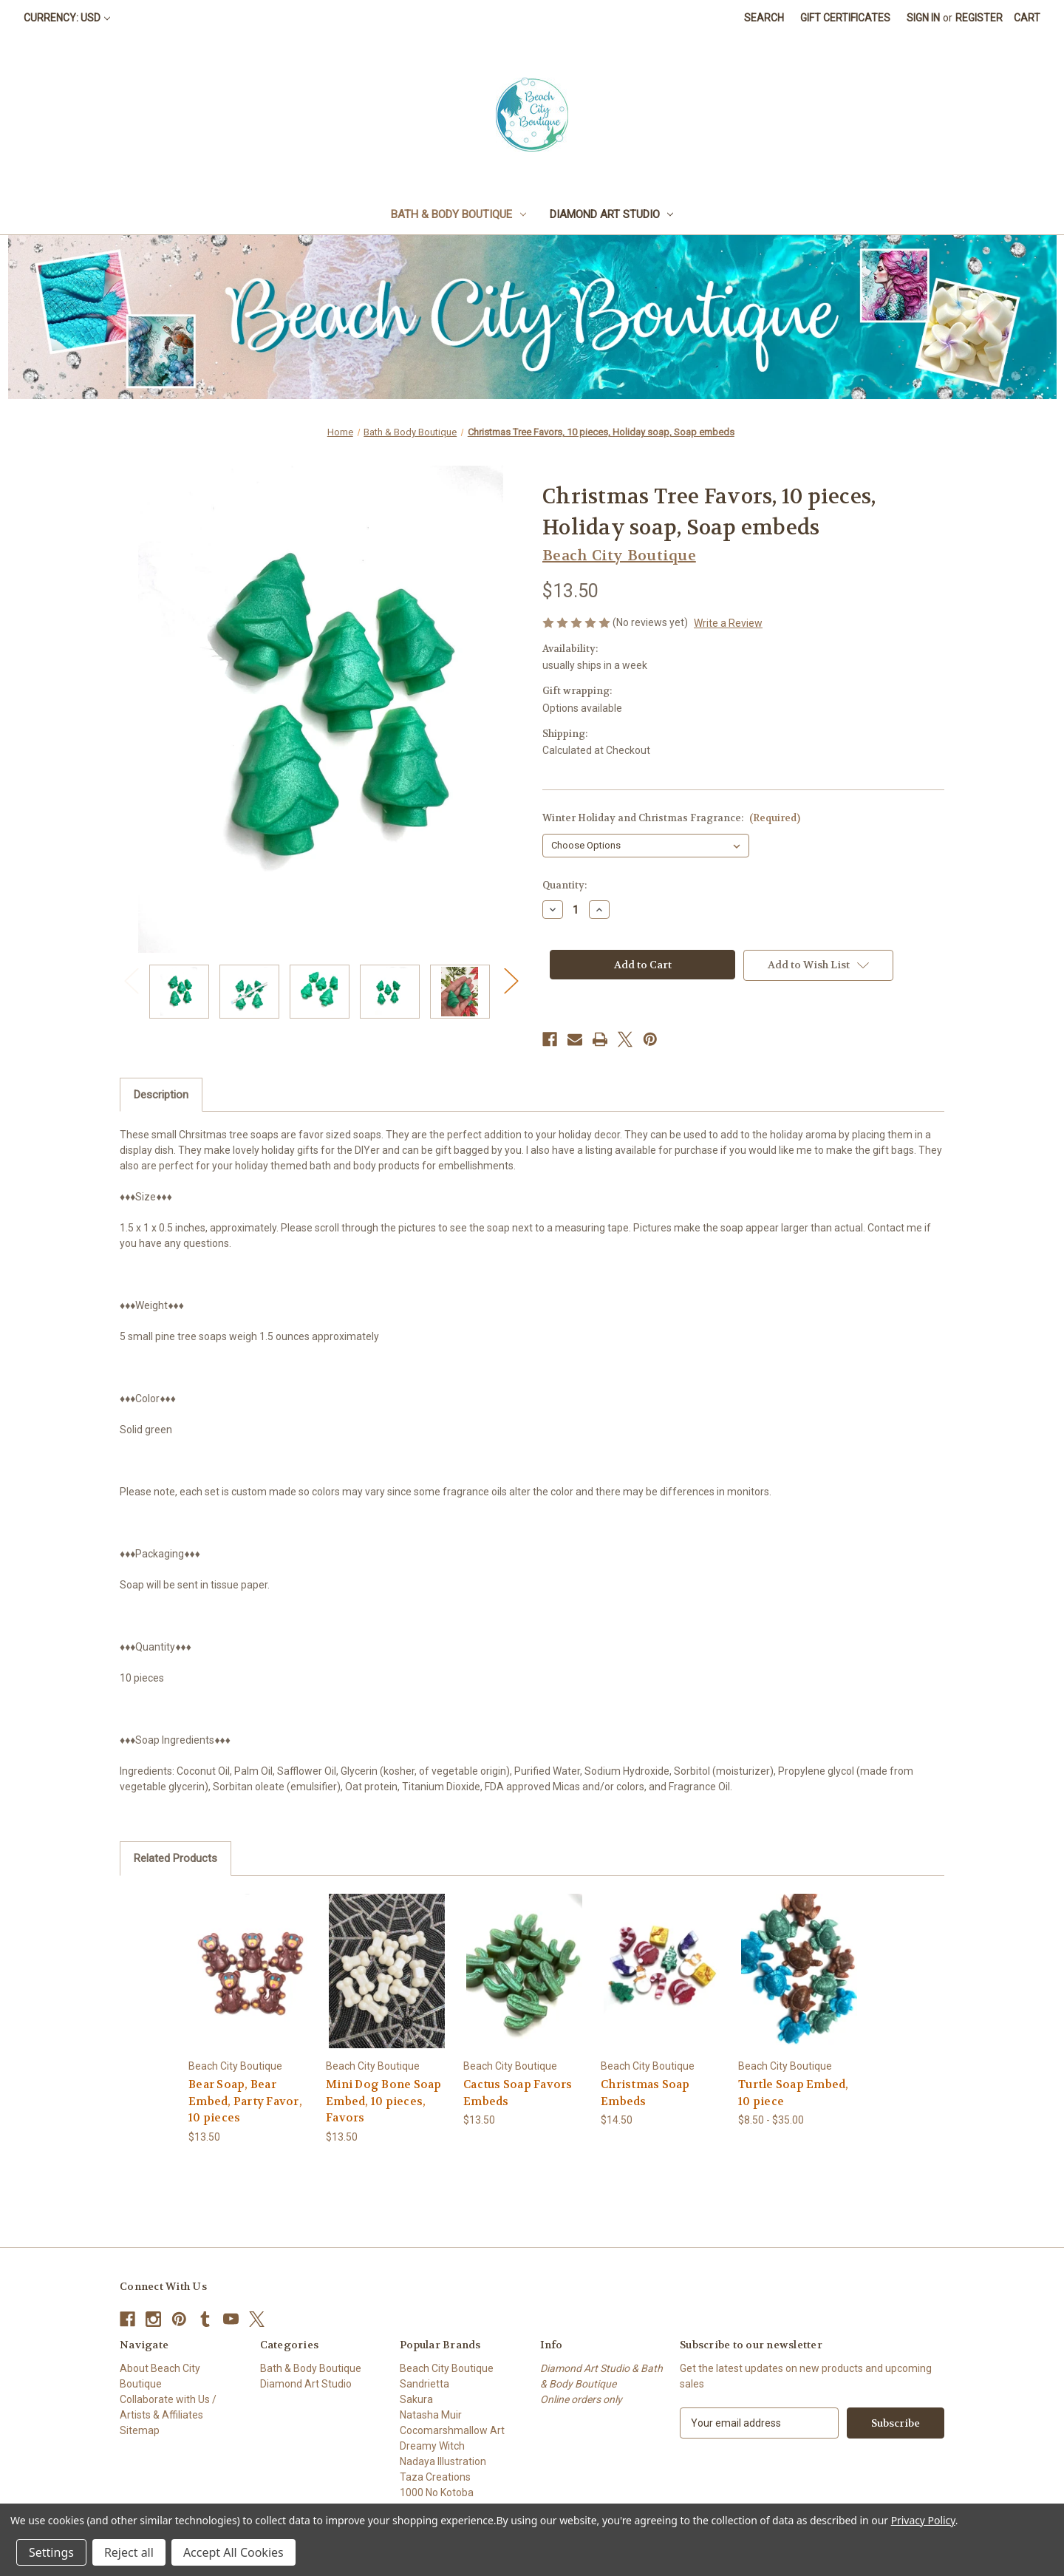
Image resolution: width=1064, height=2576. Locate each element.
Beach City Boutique (447, 2368)
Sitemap (140, 2430)
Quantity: (564, 885)
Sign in (923, 18)
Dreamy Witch (432, 2446)
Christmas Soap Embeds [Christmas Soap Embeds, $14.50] (645, 2093)
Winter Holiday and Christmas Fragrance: (671, 818)
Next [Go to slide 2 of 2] (510, 980)
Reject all (129, 2552)
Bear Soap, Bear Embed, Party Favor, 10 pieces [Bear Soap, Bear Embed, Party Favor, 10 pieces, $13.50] (245, 2101)
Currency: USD (67, 18)
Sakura (416, 2399)
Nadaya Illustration (443, 2461)
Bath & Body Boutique (458, 214)
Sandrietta (424, 2384)
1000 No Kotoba (437, 2492)
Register (979, 18)
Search (764, 18)
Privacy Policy (923, 2520)
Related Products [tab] (175, 1858)
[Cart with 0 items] (1027, 18)
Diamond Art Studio (612, 214)
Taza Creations (435, 2477)
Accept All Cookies (233, 2552)
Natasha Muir (431, 2415)
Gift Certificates (845, 18)
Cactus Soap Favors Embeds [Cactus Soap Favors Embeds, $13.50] (518, 2093)
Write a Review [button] (728, 623)
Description (161, 1094)
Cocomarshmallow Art (452, 2430)
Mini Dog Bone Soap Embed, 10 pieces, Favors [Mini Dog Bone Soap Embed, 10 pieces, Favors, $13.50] (384, 2101)
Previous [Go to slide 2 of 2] (131, 980)
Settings (51, 2552)
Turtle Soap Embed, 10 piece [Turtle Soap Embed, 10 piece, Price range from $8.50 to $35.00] (793, 2093)
